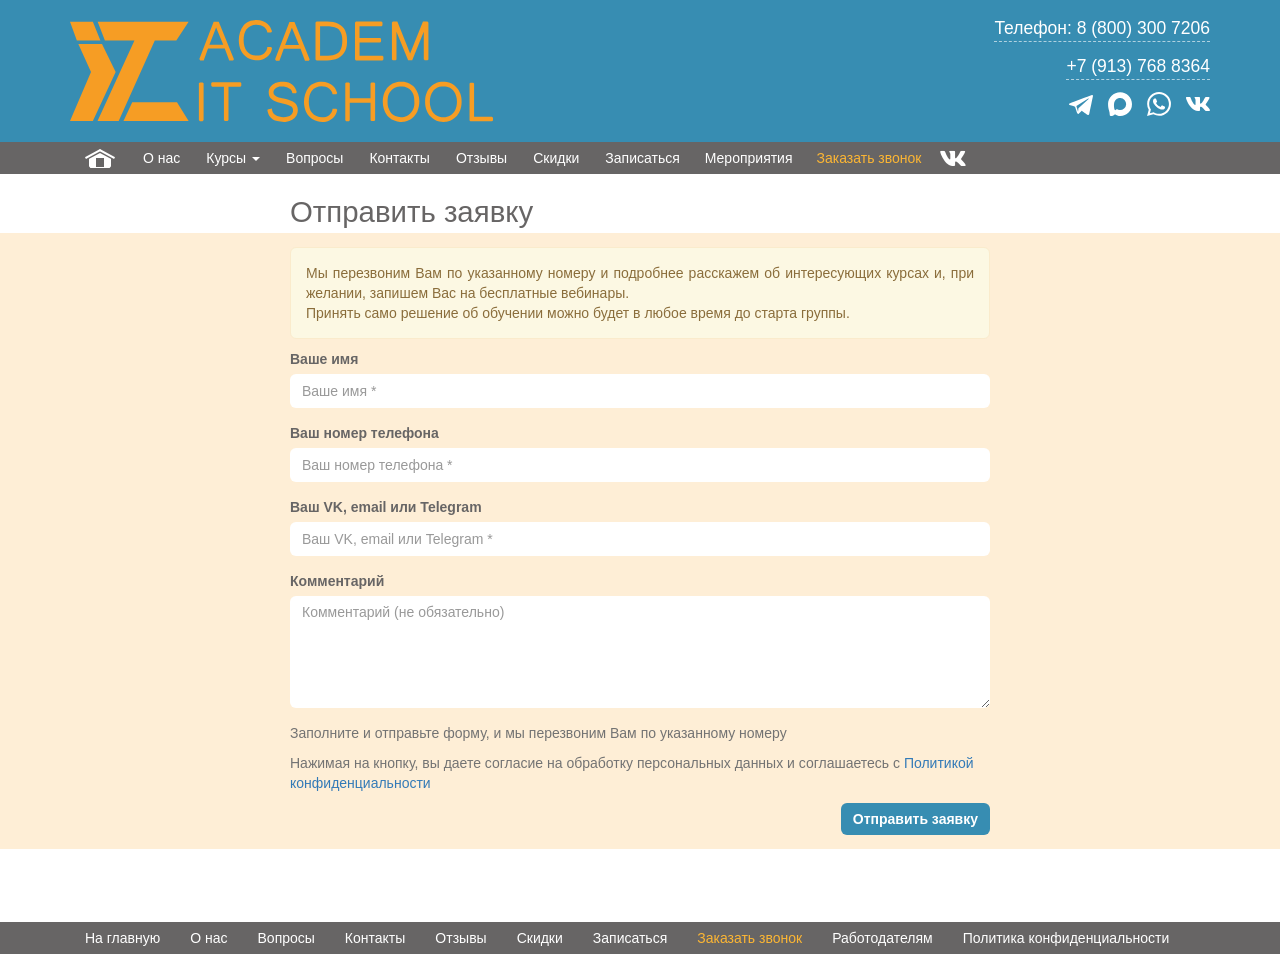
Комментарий (337, 581)
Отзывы (481, 158)
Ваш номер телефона (364, 433)
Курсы (233, 158)
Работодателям (882, 938)
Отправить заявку (915, 819)
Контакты (399, 158)
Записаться (642, 158)
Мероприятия (749, 158)
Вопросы (314, 158)
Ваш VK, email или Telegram (386, 507)
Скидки (556, 158)
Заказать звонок (869, 158)
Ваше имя (324, 359)
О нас (161, 158)
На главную (122, 938)
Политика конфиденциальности (1066, 938)
